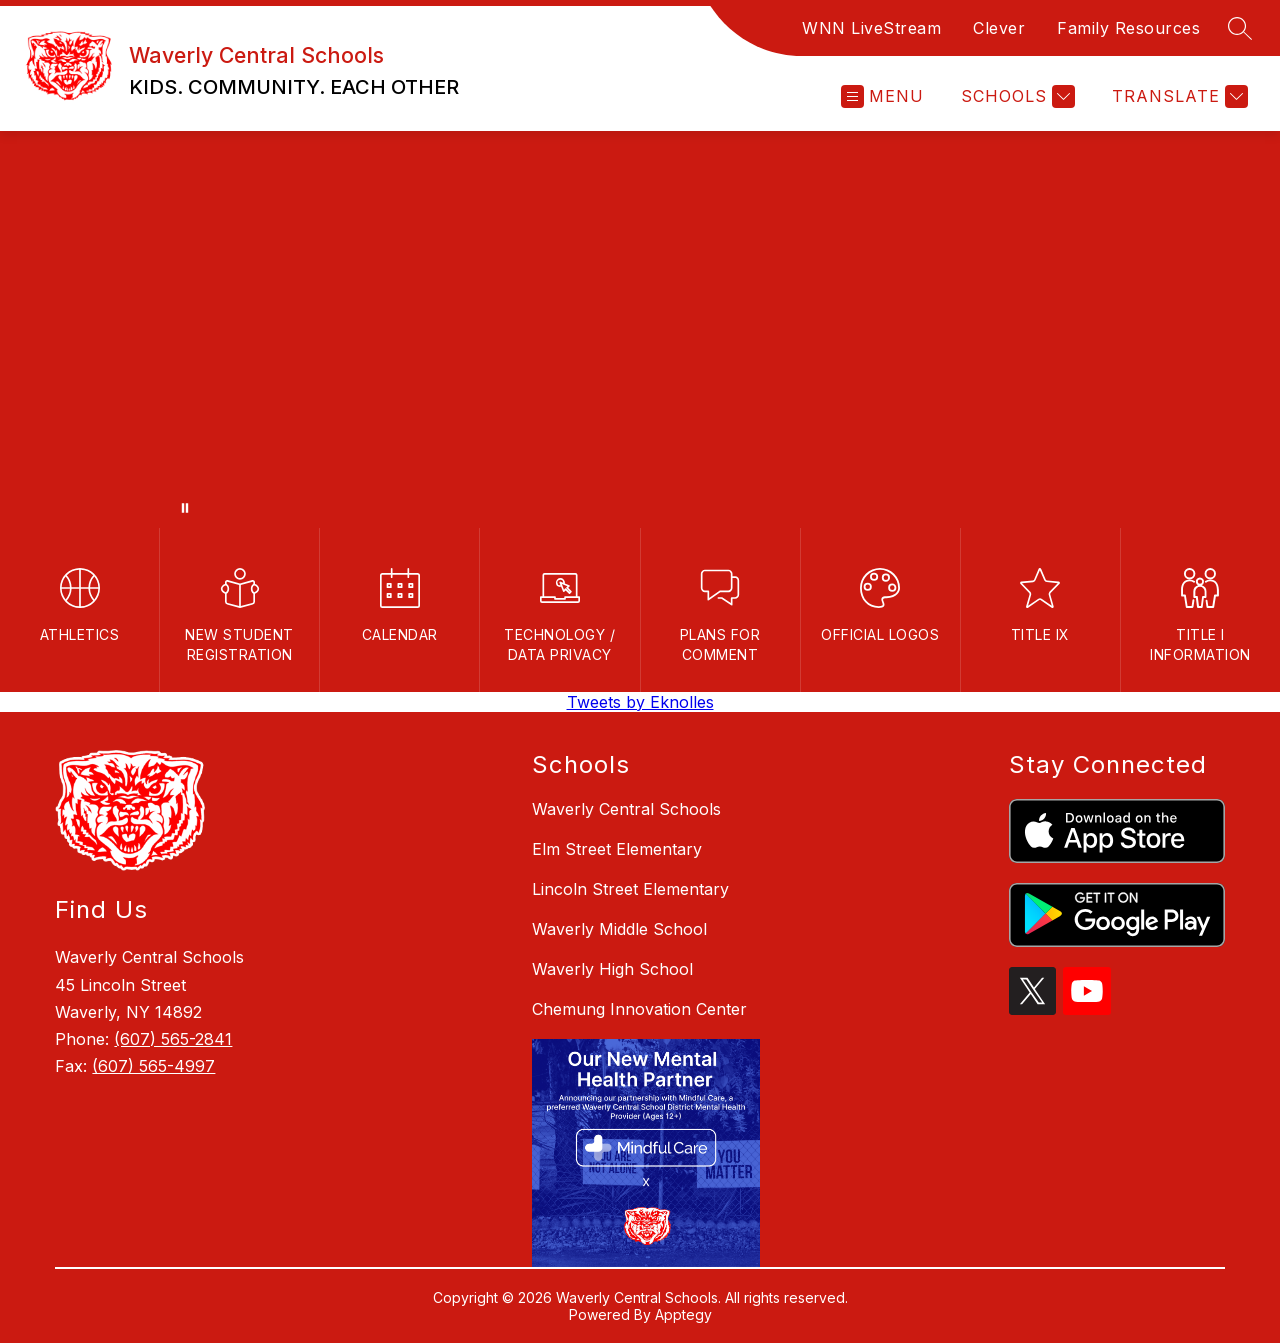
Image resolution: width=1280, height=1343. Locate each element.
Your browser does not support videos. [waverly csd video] (640, 329)
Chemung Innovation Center (639, 1009)
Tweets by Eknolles (640, 702)
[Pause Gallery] (185, 508)
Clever (999, 28)
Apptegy (683, 1314)
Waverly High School (612, 969)
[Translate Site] (1177, 96)
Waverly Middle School (619, 929)
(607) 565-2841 (173, 1039)
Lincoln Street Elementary (630, 889)
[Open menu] (882, 96)
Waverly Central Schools (626, 809)
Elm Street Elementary (617, 849)
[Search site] (1240, 28)
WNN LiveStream (871, 28)
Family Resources (1128, 28)
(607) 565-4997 (153, 1066)
